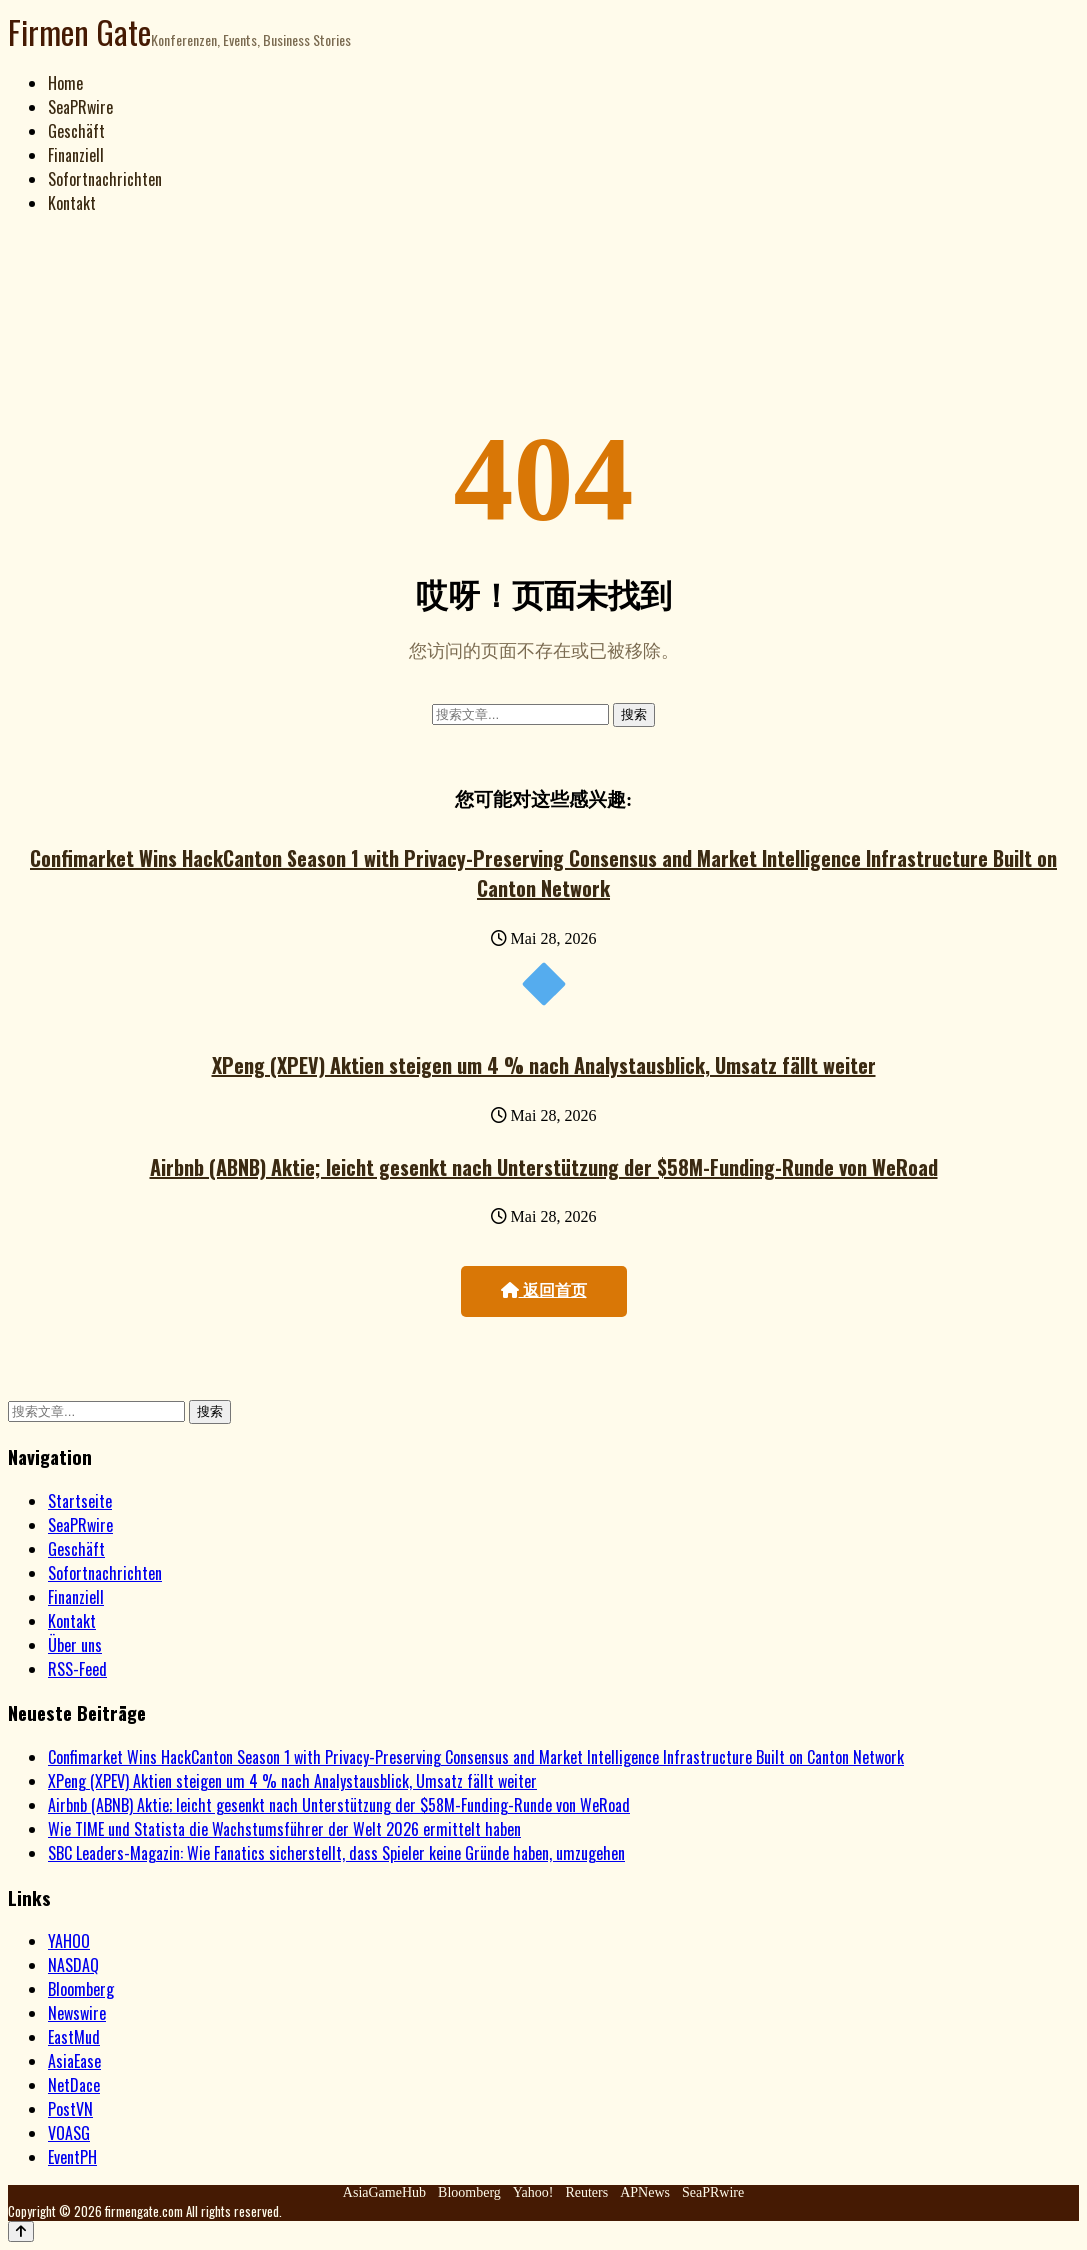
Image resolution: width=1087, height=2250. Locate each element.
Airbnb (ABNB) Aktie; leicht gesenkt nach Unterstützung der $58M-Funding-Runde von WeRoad (544, 1167)
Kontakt (72, 203)
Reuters (586, 2192)
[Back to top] (21, 2231)
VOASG (69, 2133)
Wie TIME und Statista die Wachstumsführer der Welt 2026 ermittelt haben (284, 1829)
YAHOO (69, 1941)
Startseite (80, 1501)
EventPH (72, 2157)
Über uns (75, 1645)
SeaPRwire (80, 107)
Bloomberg (81, 1989)
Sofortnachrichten (105, 179)
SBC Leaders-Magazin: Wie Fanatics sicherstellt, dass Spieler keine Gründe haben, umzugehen (336, 1853)
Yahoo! (533, 2192)
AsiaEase (74, 2061)
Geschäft (76, 131)
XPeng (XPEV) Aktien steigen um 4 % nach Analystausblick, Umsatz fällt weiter (544, 1065)
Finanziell (76, 155)
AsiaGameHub (384, 2192)
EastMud (74, 2037)
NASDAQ (73, 1965)
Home (65, 83)
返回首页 (544, 1290)
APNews (645, 2192)
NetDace (74, 2085)
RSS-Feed (77, 1669)
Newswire (77, 2013)
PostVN (70, 2109)
